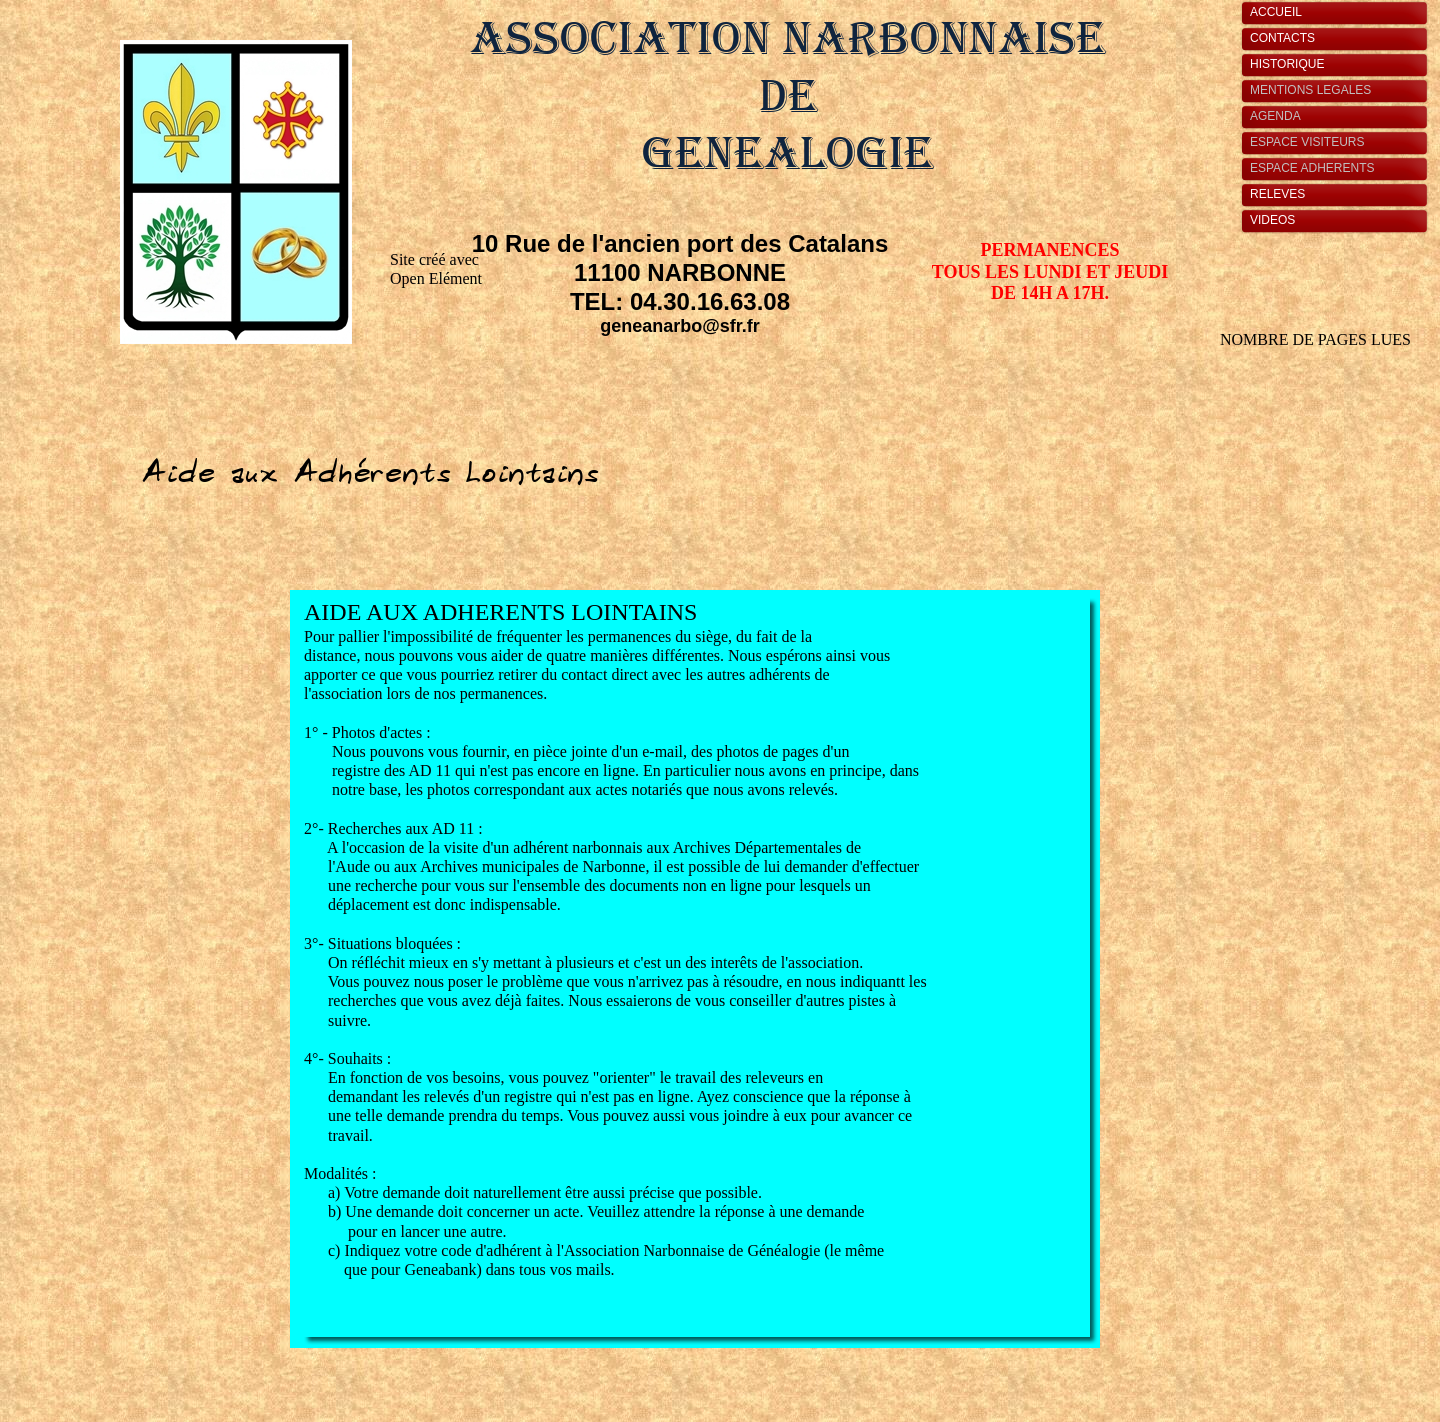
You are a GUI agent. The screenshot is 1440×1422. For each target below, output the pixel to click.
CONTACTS (1282, 38)
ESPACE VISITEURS (1307, 142)
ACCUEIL (1276, 12)
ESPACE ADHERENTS (1312, 168)
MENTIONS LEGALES (1310, 90)
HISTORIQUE (1287, 64)
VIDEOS (1272, 220)
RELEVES (1277, 194)
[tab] (1339, 13)
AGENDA (1275, 116)
